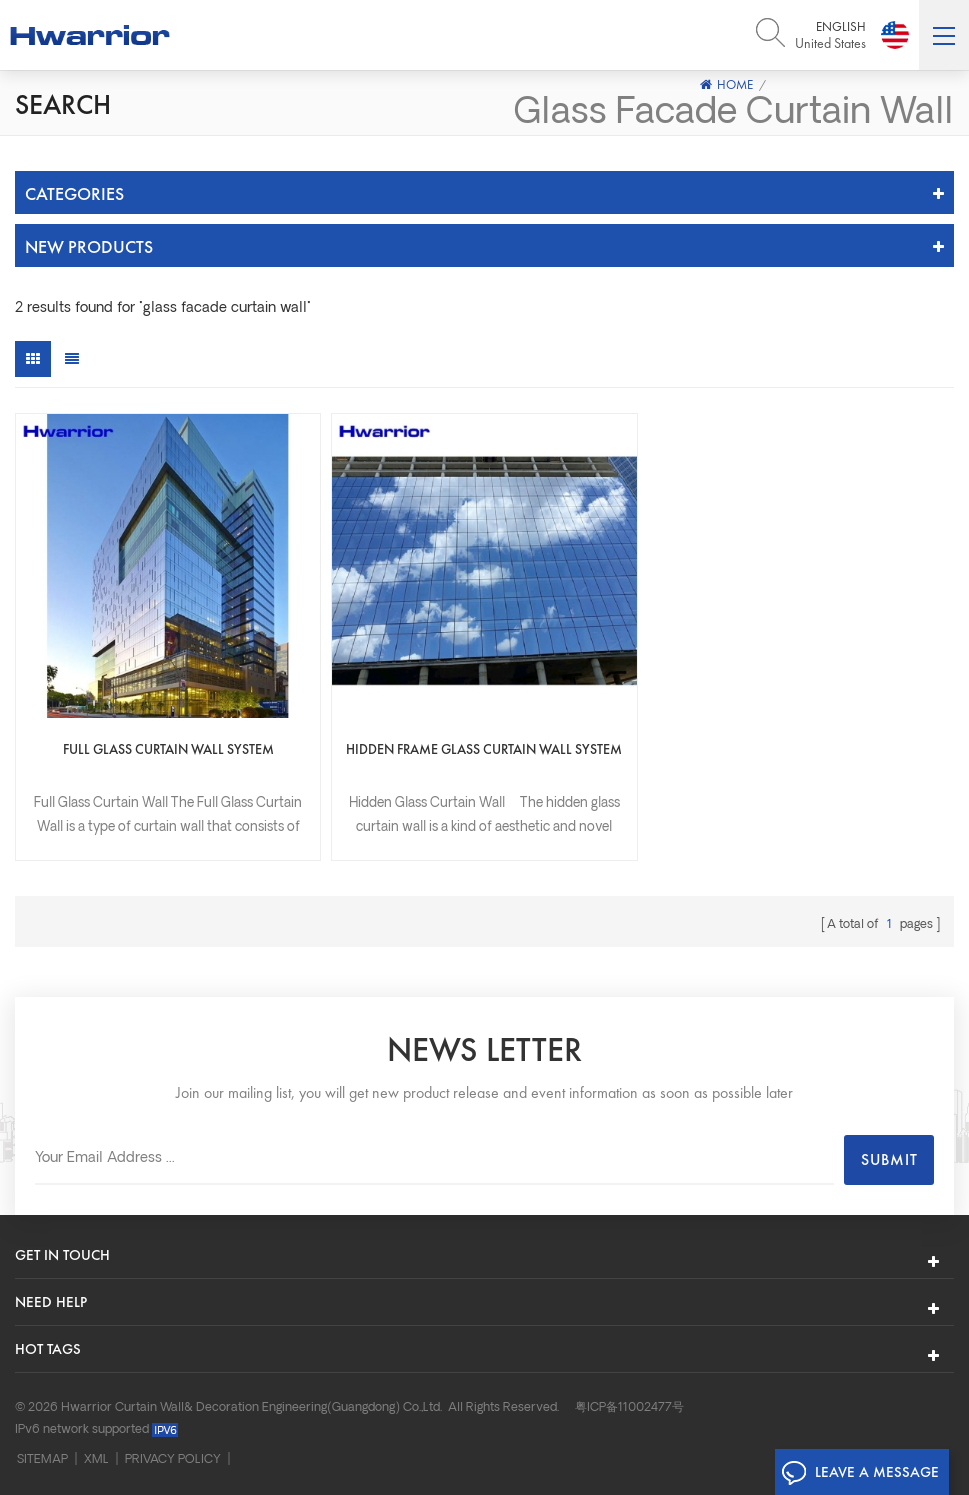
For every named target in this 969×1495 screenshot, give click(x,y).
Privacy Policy (173, 1460)
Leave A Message (860, 1473)
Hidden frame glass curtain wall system (484, 749)
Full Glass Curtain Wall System (168, 749)
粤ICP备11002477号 (629, 1408)
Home (726, 84)
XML (96, 1460)
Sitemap (42, 1460)
